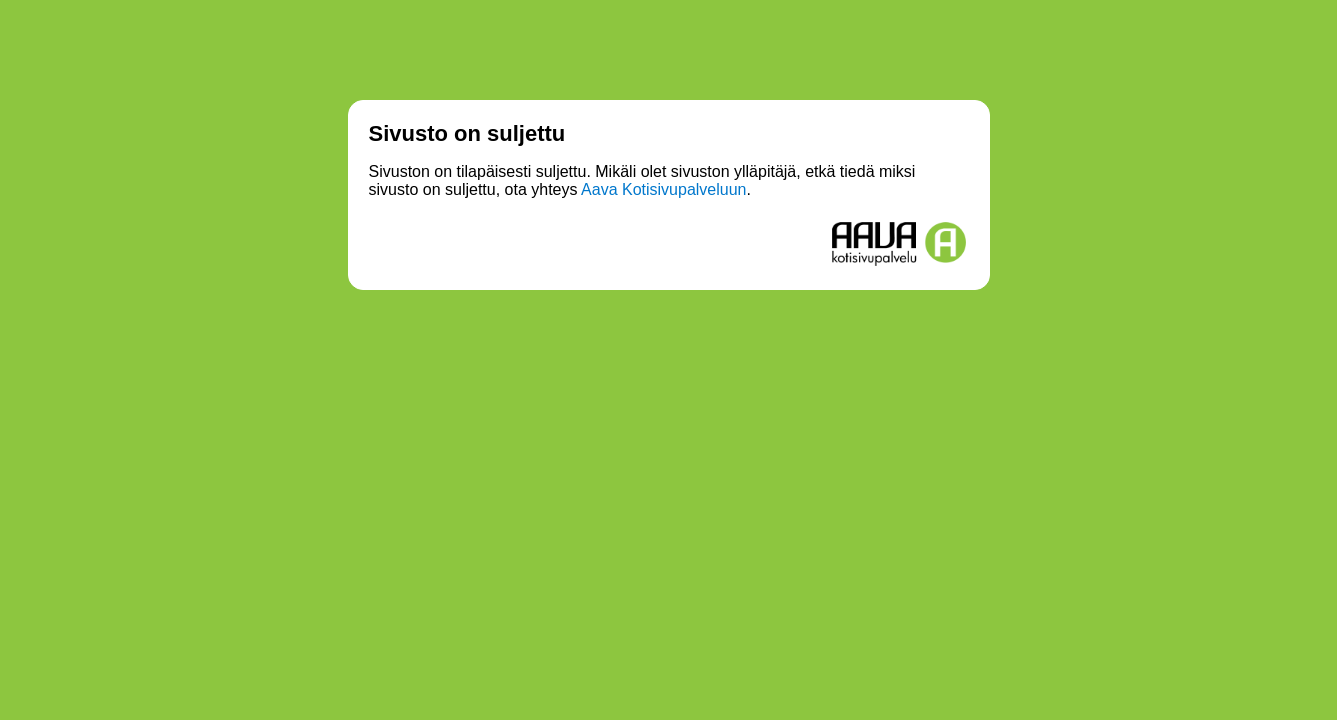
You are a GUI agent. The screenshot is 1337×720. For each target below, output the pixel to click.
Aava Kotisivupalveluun (663, 189)
